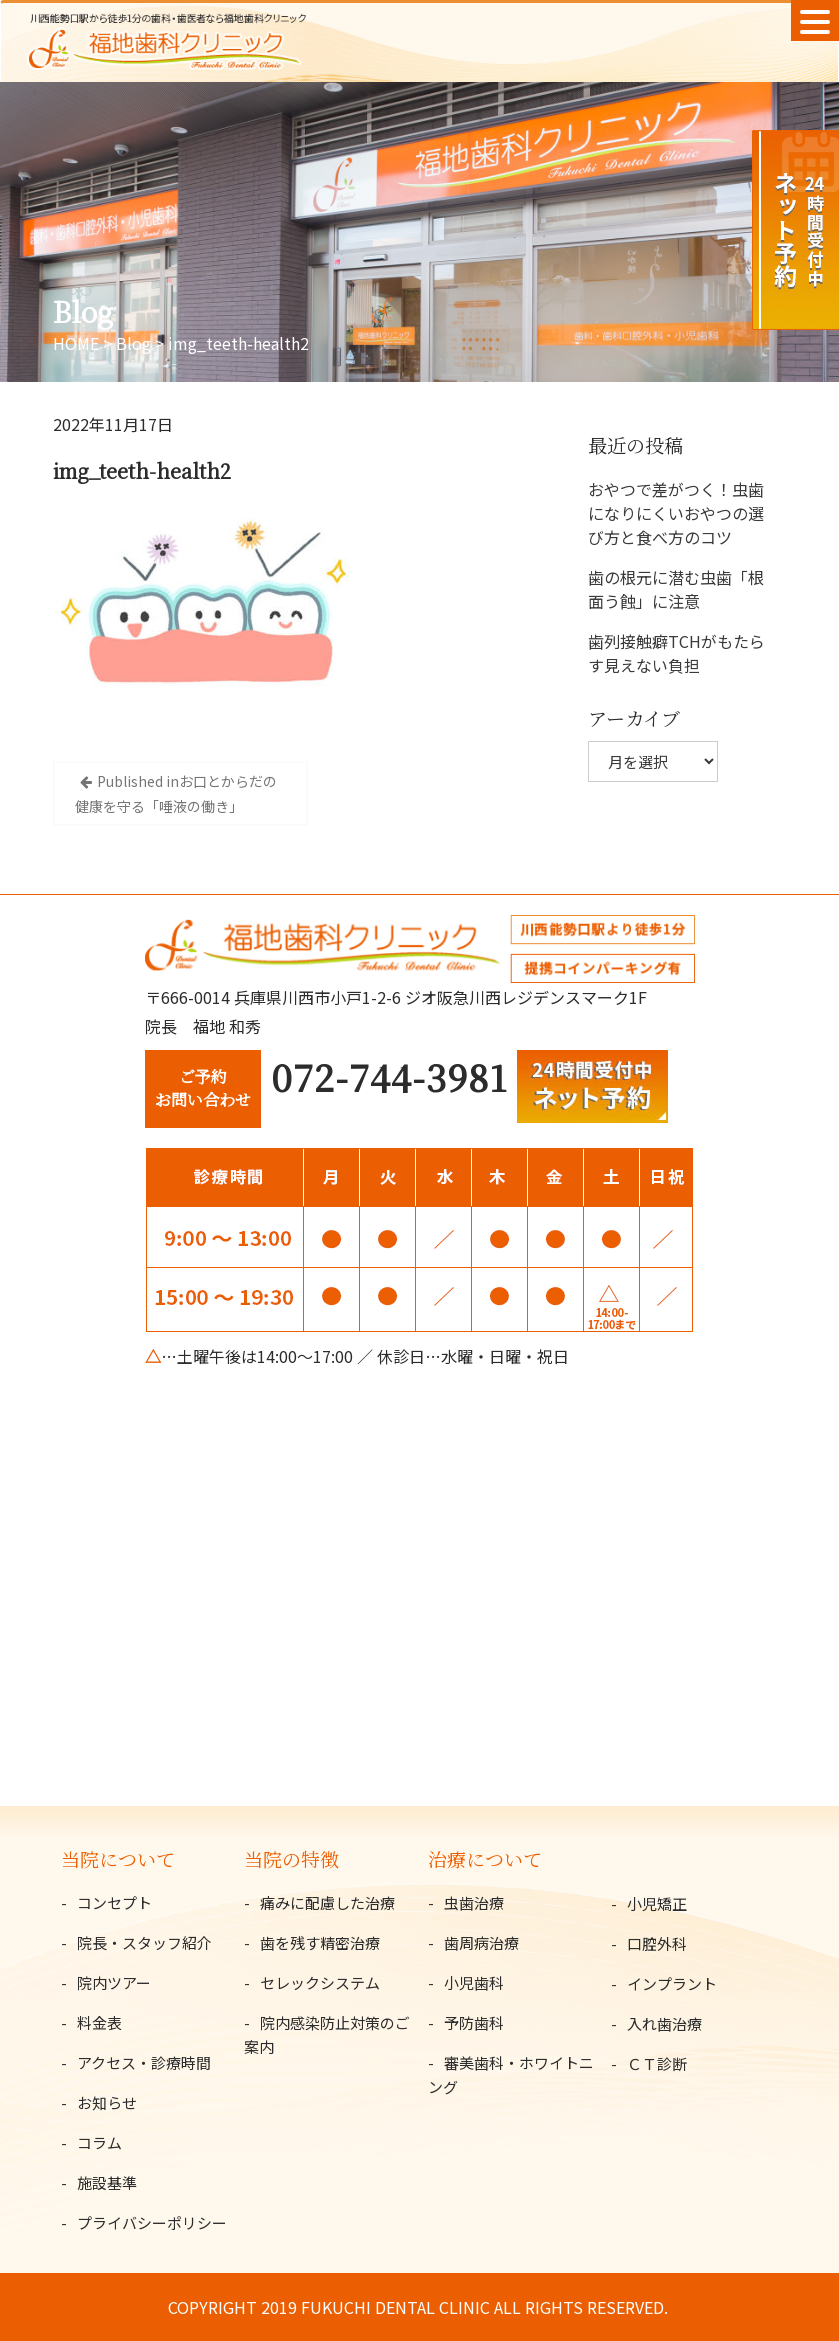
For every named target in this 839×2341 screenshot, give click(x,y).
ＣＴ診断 (657, 2063)
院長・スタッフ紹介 (144, 1942)
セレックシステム (320, 1982)
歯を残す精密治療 (320, 1942)
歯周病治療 (481, 1942)
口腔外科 (657, 1943)
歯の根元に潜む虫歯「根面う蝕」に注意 (676, 589)
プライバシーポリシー (152, 2222)
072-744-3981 (389, 1076)
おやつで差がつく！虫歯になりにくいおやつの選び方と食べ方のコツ (676, 513)
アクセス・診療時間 (144, 2062)
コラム (99, 2142)
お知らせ (107, 2102)
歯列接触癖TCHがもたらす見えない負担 (676, 653)
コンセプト (114, 1902)
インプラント (672, 1983)
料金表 (99, 2022)
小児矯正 (657, 1903)
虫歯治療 (474, 1902)
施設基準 (107, 2182)
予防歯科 (474, 2022)
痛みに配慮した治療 (327, 1902)
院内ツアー (114, 1982)
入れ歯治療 (664, 2023)
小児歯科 (474, 1982)
